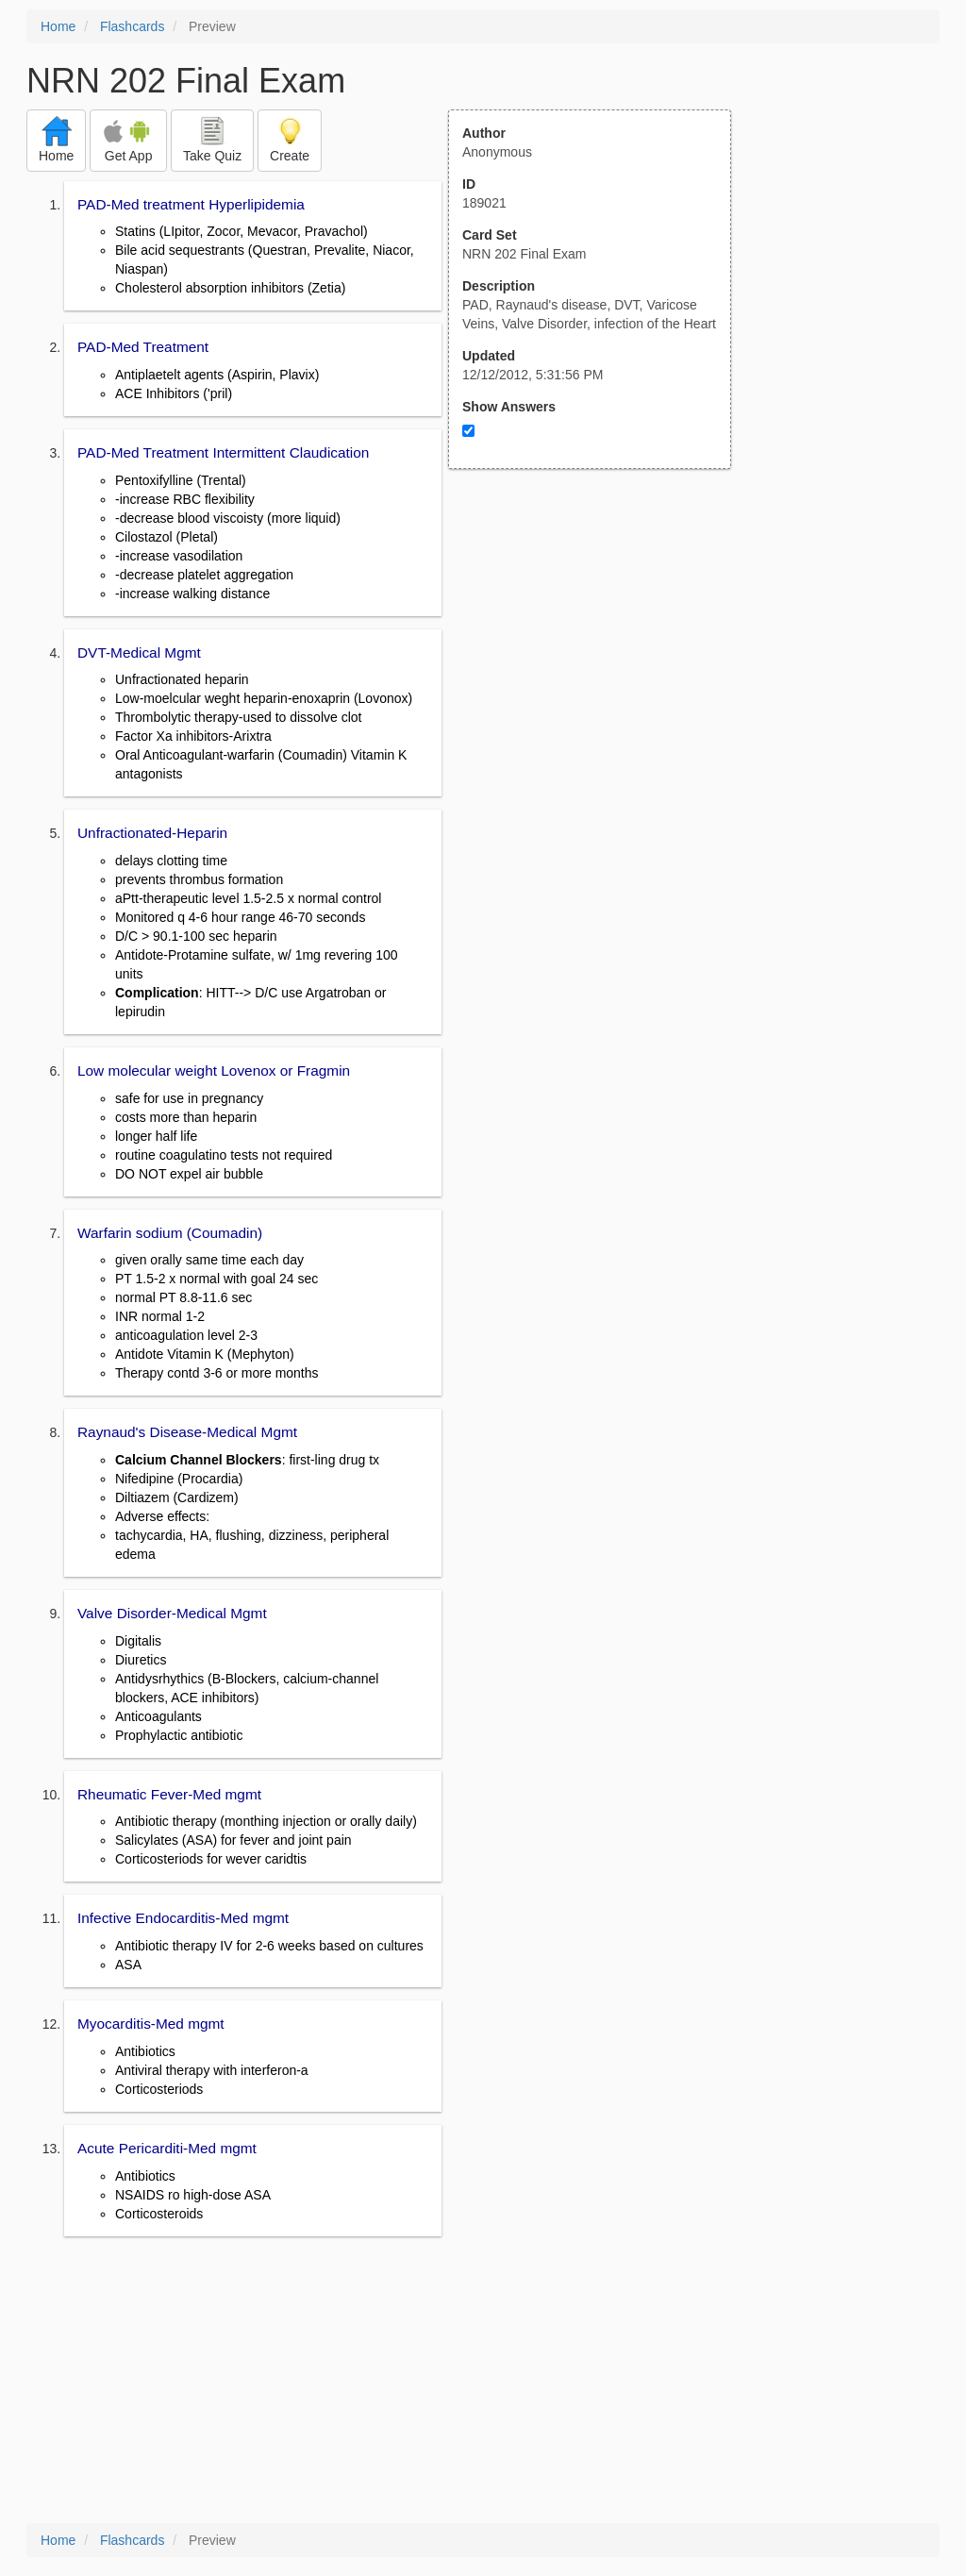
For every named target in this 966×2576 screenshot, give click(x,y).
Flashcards (132, 26)
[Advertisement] (599, 654)
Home (58, 26)
